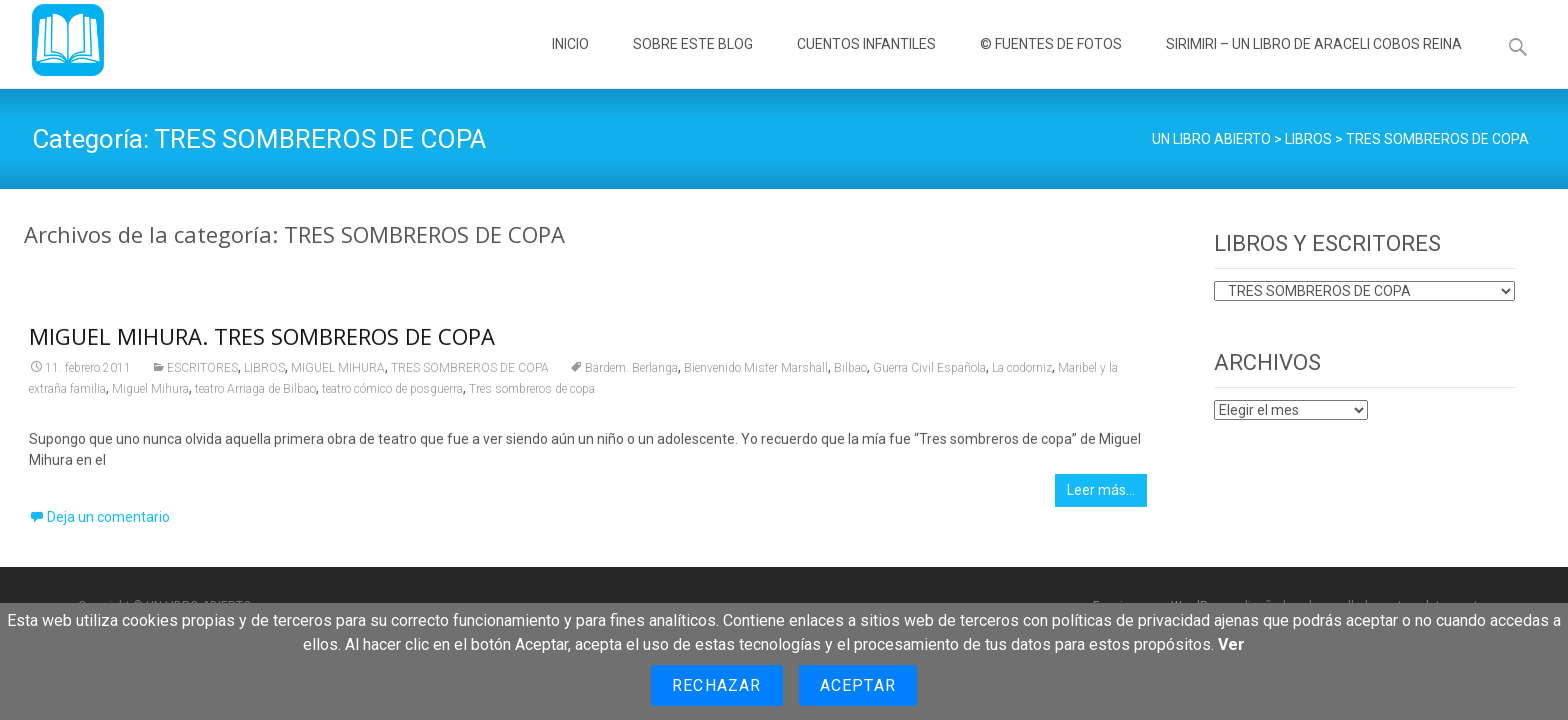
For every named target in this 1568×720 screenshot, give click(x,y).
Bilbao (850, 373)
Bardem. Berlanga (631, 373)
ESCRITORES (202, 373)
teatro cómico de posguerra (392, 394)
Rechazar (717, 685)
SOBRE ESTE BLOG (693, 62)
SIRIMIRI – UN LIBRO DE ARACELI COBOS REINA (1314, 62)
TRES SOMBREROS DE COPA (470, 373)
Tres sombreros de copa (532, 394)
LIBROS (264, 373)
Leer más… (1101, 495)
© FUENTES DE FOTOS (1051, 62)
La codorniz (1022, 373)
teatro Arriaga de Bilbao (255, 394)
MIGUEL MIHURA (338, 373)
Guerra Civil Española (929, 373)
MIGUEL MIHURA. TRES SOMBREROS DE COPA (262, 341)
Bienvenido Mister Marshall (756, 373)
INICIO (570, 62)
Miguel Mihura (150, 394)
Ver (1231, 644)
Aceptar (858, 685)
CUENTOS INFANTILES (866, 62)
